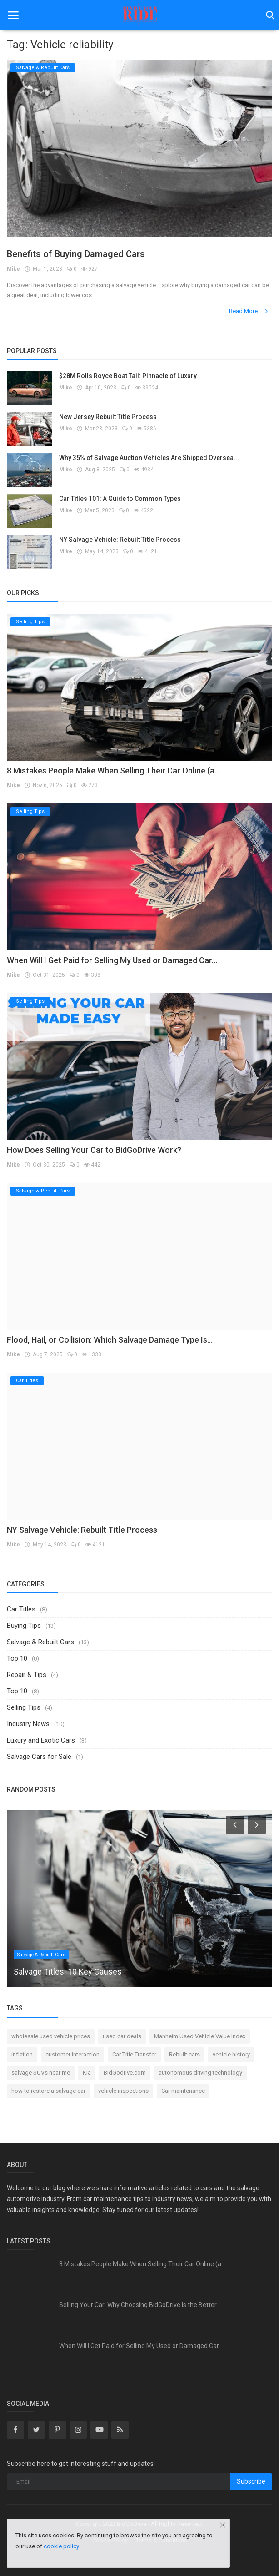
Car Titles (21, 1609)
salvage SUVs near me (40, 2072)
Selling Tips (23, 1707)
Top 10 (17, 1658)
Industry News (28, 1724)
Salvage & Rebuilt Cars (40, 1642)
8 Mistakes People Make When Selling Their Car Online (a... (113, 770)
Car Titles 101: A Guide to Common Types (120, 498)
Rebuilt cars (184, 2054)
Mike (13, 269)
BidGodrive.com (125, 2072)
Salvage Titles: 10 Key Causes (68, 1971)
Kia (87, 2072)
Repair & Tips (26, 1675)
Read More (249, 311)
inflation (22, 2054)
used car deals (122, 2036)
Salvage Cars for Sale (39, 1757)
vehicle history (231, 2054)
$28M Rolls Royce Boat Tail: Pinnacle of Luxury (128, 375)
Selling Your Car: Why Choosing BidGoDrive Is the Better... (139, 2304)
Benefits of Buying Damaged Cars (76, 253)
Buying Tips (24, 1625)
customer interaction (72, 2054)
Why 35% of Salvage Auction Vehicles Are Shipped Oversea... (149, 457)
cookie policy (61, 2546)
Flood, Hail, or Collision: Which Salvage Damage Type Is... (110, 1339)
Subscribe (251, 2481)
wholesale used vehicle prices (50, 2036)
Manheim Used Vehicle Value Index (199, 2036)
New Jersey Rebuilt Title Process (108, 416)
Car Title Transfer (134, 2054)
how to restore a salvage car (48, 2090)
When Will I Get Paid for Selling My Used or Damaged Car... (112, 960)
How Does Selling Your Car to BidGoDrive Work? (94, 1150)
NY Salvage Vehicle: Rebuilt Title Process (120, 539)
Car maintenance (183, 2090)
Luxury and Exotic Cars (41, 1740)
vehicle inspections (123, 2090)
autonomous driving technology (200, 2072)
